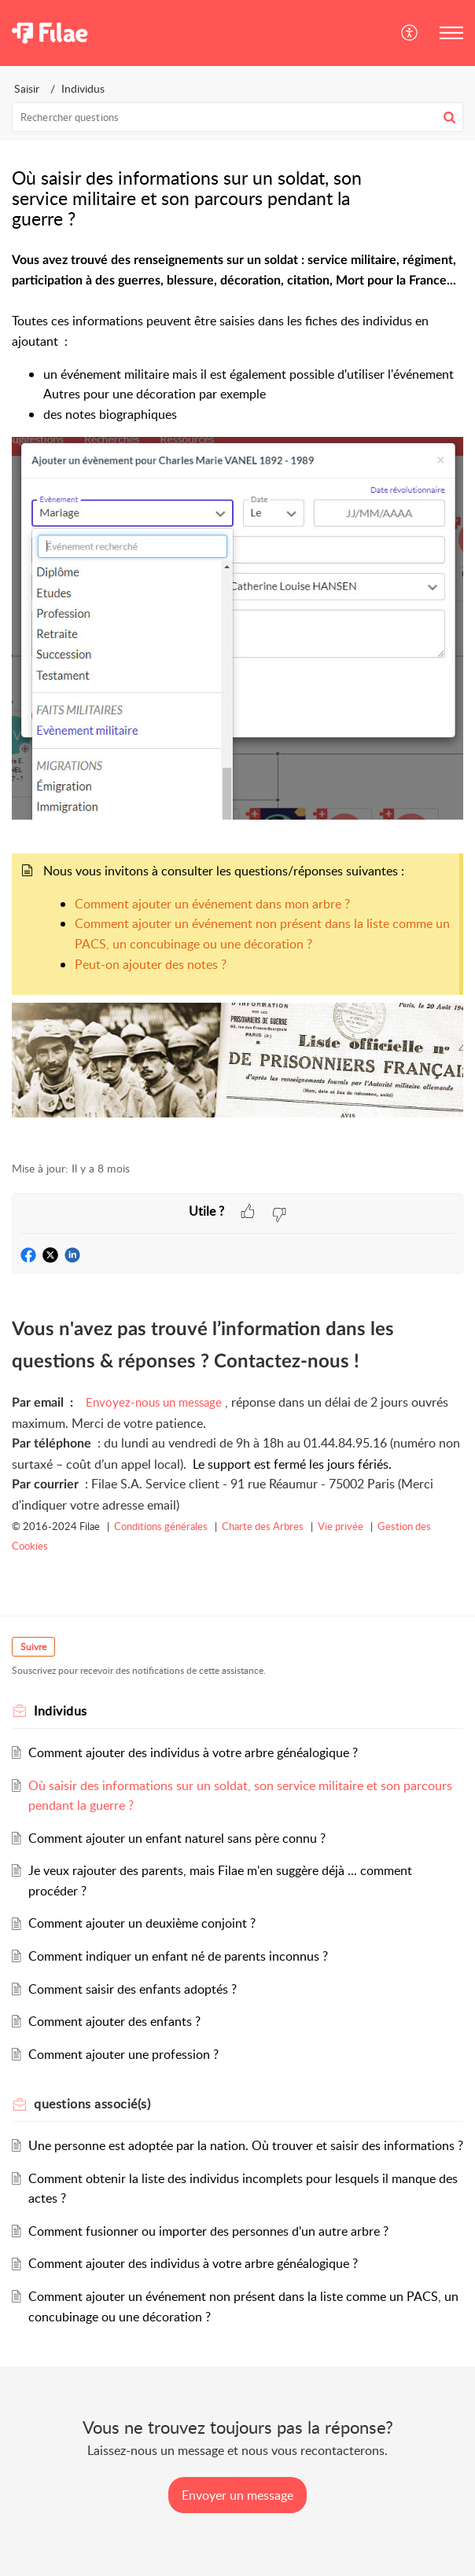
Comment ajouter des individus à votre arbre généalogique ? (193, 1752)
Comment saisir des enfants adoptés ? (132, 1989)
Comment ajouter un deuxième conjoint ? (142, 1923)
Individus (83, 88)
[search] (237, 117)
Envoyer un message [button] (237, 2495)
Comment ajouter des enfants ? (114, 2021)
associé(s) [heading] (92, 2103)
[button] (410, 33)
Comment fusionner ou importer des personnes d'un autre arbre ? (208, 2231)
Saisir (26, 88)
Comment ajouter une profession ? (123, 2054)
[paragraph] (237, 697)
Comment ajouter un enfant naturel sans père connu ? (177, 1838)
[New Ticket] (237, 2495)
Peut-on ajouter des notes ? (150, 964)
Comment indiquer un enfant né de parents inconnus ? (178, 1956)
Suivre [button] (33, 1646)
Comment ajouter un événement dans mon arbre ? (212, 903)
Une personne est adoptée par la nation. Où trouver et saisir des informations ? (245, 2145)
